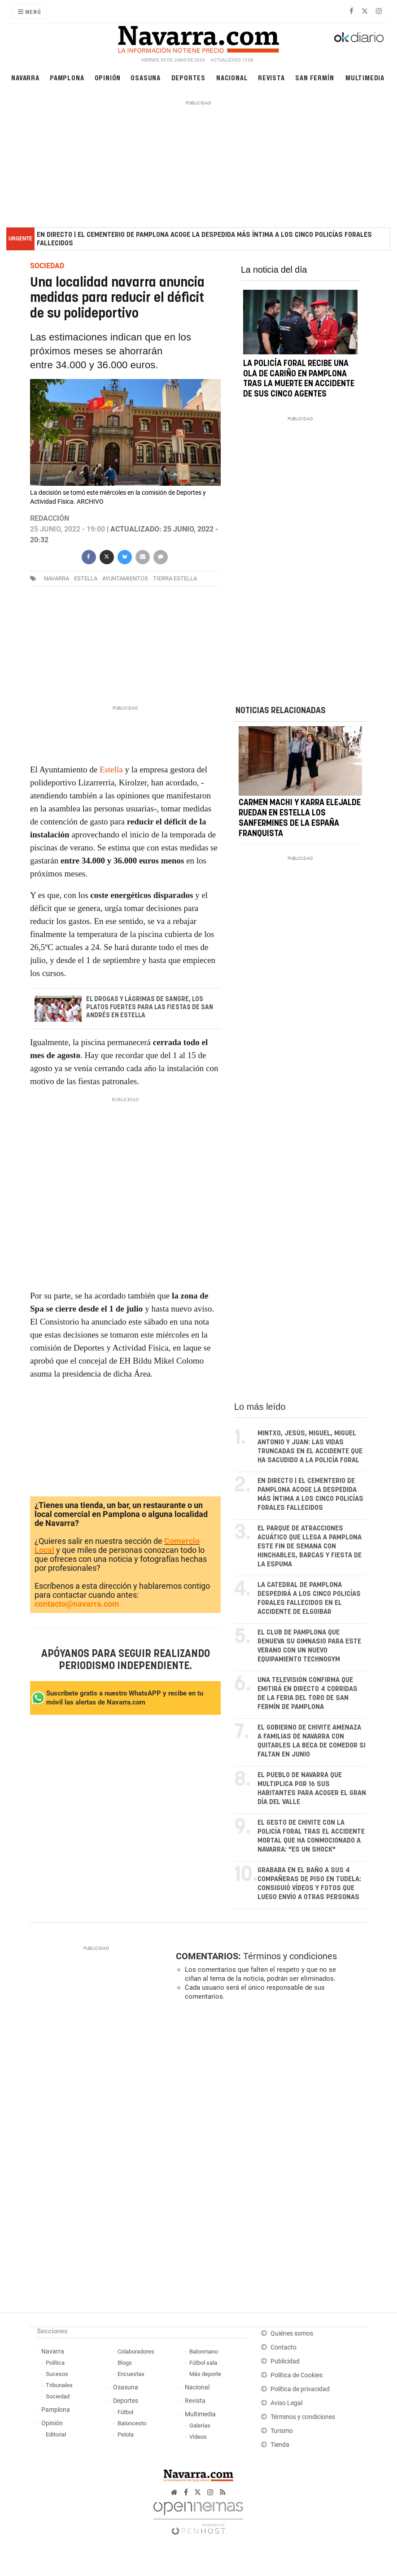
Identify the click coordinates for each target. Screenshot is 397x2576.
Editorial (56, 2434)
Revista (271, 77)
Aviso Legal (286, 2403)
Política (55, 2362)
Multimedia (364, 77)
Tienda (279, 2445)
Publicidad (285, 2361)
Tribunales (59, 2385)
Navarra (25, 77)
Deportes (188, 77)
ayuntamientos (125, 578)
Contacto (283, 2347)
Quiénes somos (291, 2333)
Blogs (125, 2362)
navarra (56, 578)
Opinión (108, 77)
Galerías (199, 2425)
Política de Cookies (296, 2375)
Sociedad (58, 2396)
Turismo (281, 2431)
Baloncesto (132, 2423)
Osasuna (146, 77)
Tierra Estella (175, 578)
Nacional (232, 77)
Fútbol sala (203, 2362)
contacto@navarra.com (77, 1603)
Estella (112, 769)
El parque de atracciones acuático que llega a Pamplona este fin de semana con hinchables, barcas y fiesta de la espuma (309, 1546)
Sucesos (57, 2374)
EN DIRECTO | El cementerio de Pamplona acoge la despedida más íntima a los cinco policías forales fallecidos (204, 239)
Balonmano (203, 2351)
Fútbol (125, 2412)
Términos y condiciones (290, 1956)
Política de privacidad (300, 2389)
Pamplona (67, 77)
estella (85, 578)
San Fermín (314, 77)
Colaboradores (136, 2351)
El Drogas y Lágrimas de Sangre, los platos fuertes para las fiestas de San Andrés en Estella (149, 1007)
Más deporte (205, 2374)
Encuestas (131, 2374)
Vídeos (198, 2436)
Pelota (126, 2434)
